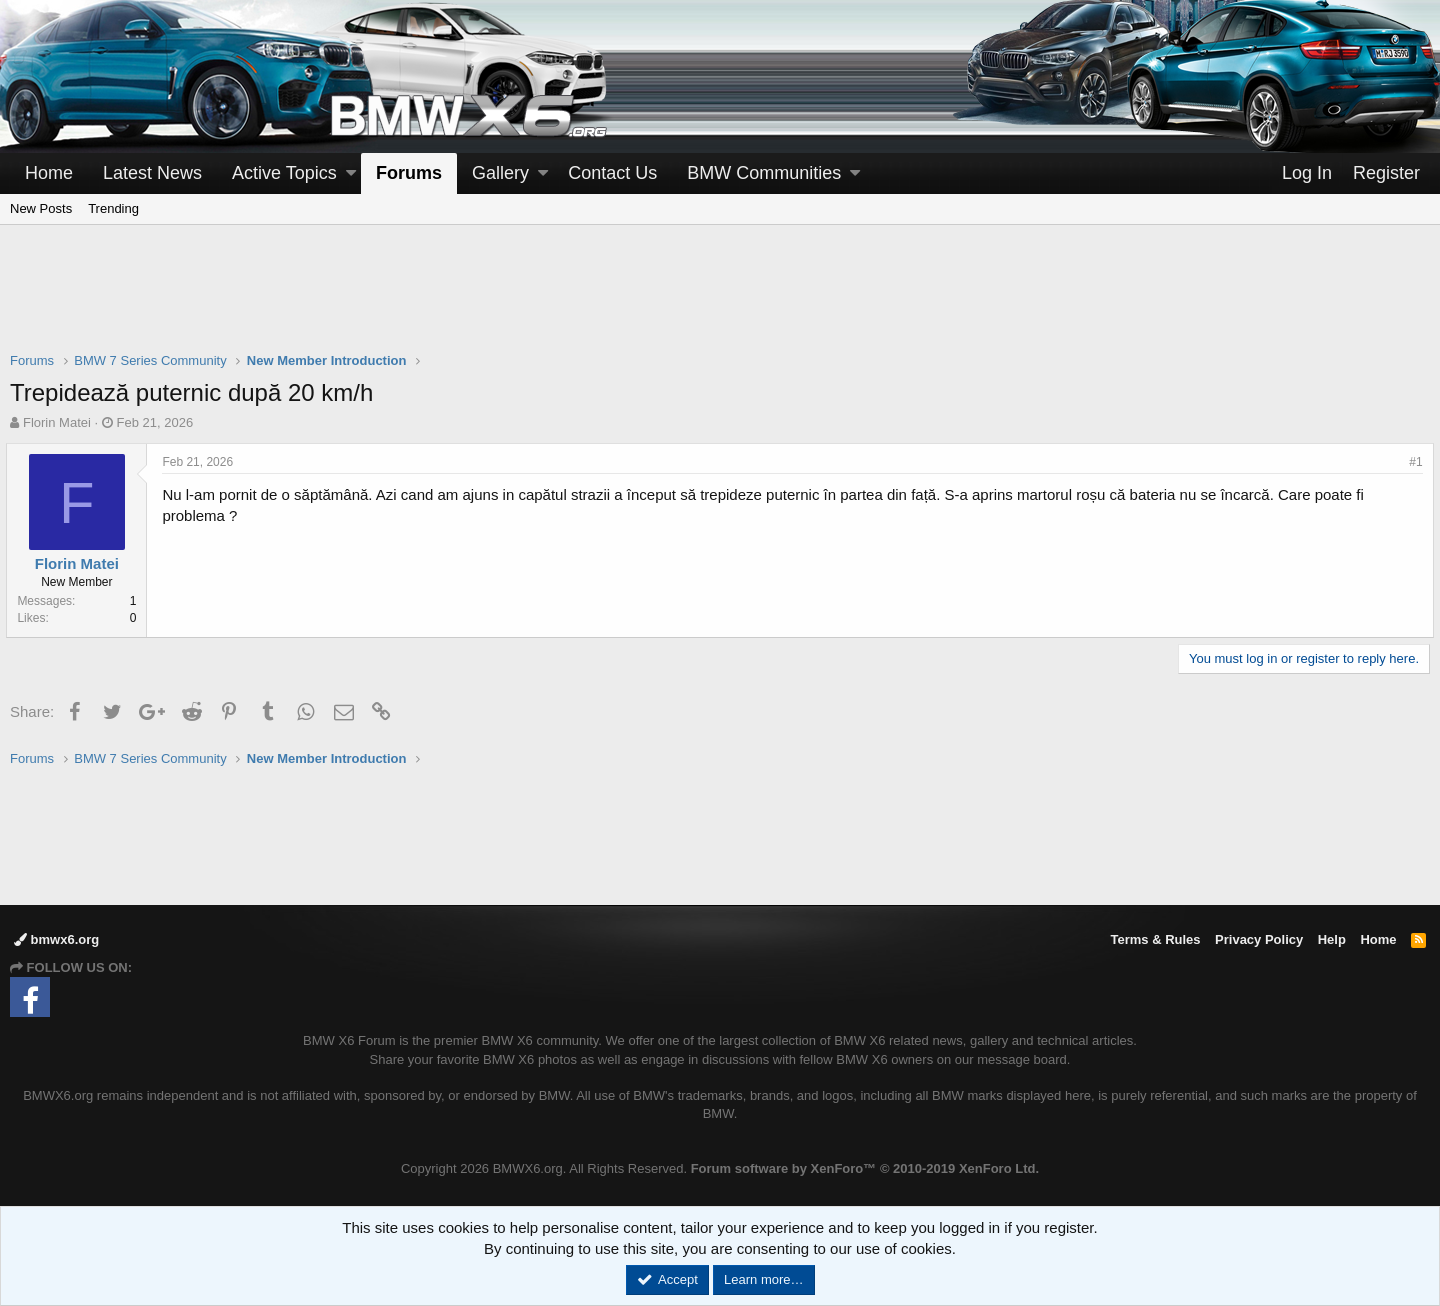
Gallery (500, 173)
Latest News (152, 173)
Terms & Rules (1155, 939)
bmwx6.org (56, 939)
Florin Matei (57, 422)
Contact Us (612, 173)
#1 (1412, 462)
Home (49, 173)
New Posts (41, 208)
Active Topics (284, 173)
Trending (113, 208)
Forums (409, 173)
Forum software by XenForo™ (865, 1168)
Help (1332, 939)
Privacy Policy (1259, 939)
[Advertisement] (720, 301)
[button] (351, 173)
